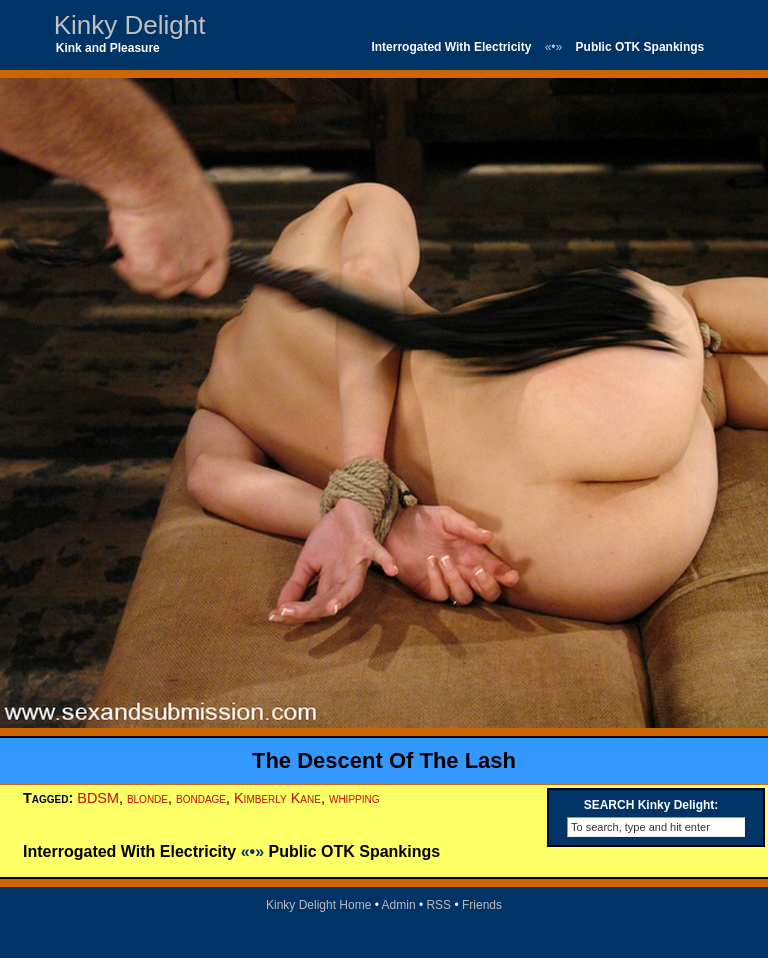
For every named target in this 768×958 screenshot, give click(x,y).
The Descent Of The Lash (384, 760)
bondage (201, 798)
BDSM (98, 798)
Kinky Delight (130, 25)
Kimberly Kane (277, 798)
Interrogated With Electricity (451, 47)
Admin (399, 905)
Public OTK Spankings (640, 47)
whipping (354, 798)
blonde (147, 798)
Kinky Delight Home (318, 905)
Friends (482, 905)
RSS (438, 905)
